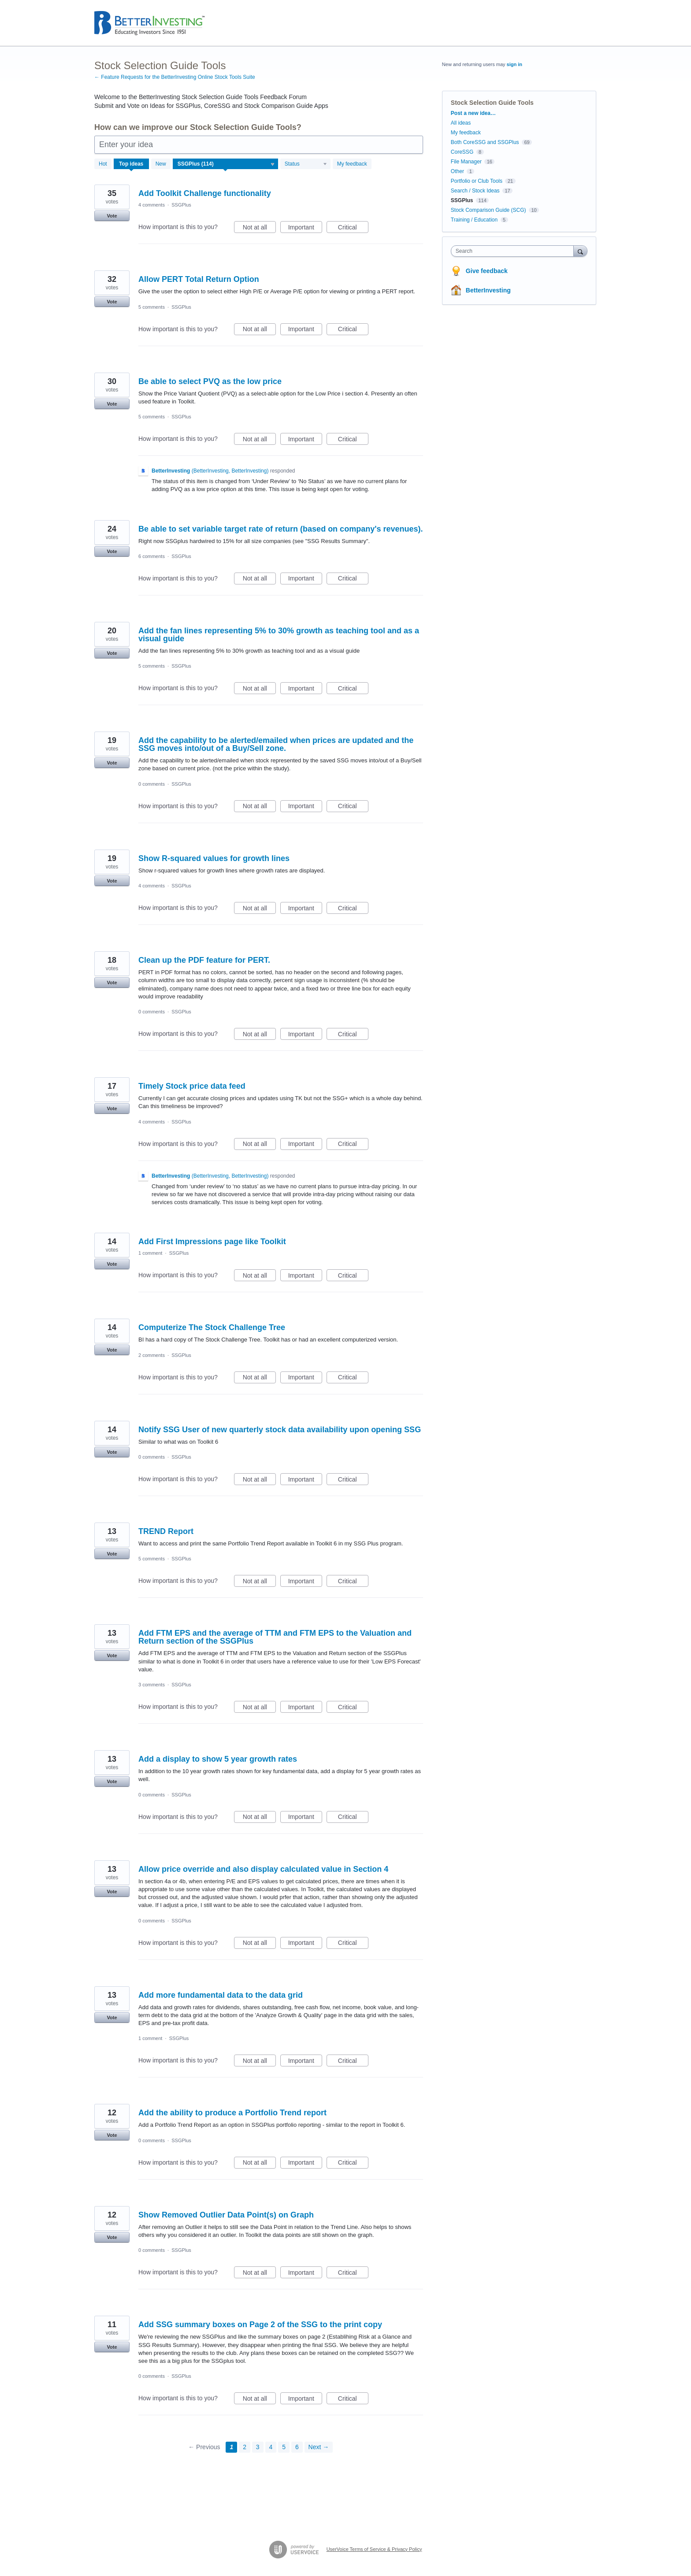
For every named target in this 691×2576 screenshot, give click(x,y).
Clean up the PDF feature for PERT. (204, 960)
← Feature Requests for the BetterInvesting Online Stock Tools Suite (174, 77)
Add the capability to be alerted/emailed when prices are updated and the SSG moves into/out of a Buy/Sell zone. (275, 744)
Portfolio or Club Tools (476, 181)
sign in (514, 64)
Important (305, 228)
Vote (112, 215)
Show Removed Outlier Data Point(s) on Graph (226, 2214)
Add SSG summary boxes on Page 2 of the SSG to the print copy (260, 2324)
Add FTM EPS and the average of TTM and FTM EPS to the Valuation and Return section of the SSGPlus (275, 1637)
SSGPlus (181, 204)
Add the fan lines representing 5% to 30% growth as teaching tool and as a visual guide (278, 634)
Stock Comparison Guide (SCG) (488, 210)
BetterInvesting (488, 290)
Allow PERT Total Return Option (198, 279)
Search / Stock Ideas (475, 191)
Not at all (259, 228)
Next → (318, 2446)
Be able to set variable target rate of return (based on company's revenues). (280, 529)
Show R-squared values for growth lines (214, 858)
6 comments (151, 556)
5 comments (151, 307)
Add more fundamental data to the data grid (220, 1995)
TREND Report (165, 1531)
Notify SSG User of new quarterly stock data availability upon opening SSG (279, 1429)
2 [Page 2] (244, 2446)
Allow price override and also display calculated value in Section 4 (263, 1869)
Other (457, 171)
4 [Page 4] (271, 2446)
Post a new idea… (473, 113)
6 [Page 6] (297, 2446)
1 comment (150, 1253)
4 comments (151, 204)
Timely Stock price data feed (191, 1086)
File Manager (466, 162)
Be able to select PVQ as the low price (210, 381)
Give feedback (487, 270)
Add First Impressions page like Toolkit (212, 1241)
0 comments (151, 784)
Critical (353, 228)
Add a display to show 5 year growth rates (217, 1759)
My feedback (352, 164)
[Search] (580, 250)
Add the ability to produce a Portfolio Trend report (232, 2112)
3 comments (151, 1684)
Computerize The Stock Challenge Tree (211, 1327)
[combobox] (514, 251)
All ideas (461, 123)
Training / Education (474, 220)
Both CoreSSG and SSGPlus (485, 142)
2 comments (151, 1355)
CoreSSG (462, 152)
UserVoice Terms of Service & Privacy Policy (374, 2549)
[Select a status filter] (306, 164)
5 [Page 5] (284, 2446)
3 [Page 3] (258, 2446)
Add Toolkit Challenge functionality (204, 193)
